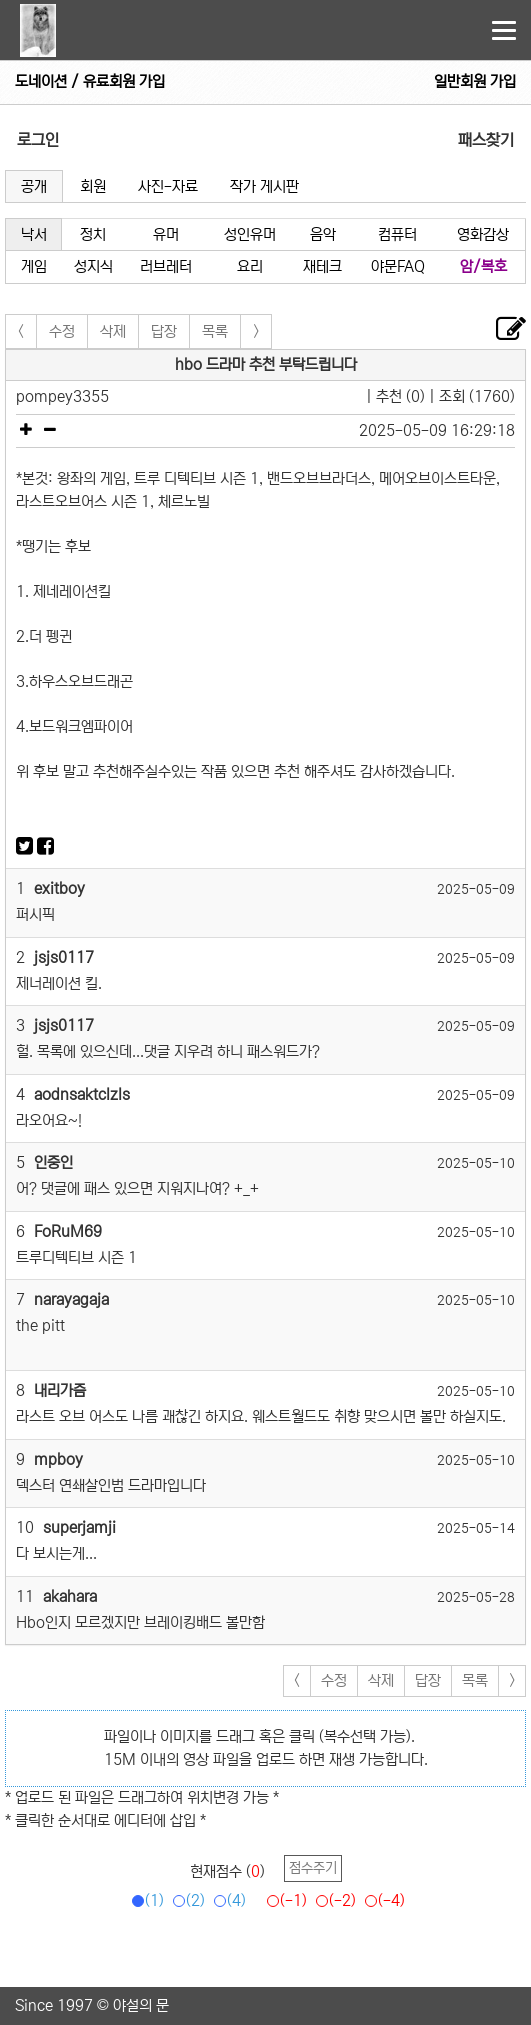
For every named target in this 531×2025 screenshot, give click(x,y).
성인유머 (250, 234)
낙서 (34, 234)
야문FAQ (398, 266)
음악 (323, 234)
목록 (215, 331)
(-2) (332, 1900)
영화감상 (483, 234)
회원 (93, 186)
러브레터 (166, 266)
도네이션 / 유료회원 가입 (90, 81)
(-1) (283, 1900)
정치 (93, 234)
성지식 (93, 266)
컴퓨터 (397, 234)
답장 (164, 331)
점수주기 (313, 1868)
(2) (185, 1900)
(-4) (381, 1900)
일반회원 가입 (475, 81)
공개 (34, 186)
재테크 (322, 266)
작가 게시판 (264, 186)
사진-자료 (168, 186)
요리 (250, 266)
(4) (226, 1900)
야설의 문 (141, 2005)
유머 (166, 234)
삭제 (113, 331)
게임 (34, 266)
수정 (62, 331)
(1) (144, 1900)
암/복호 (483, 266)
